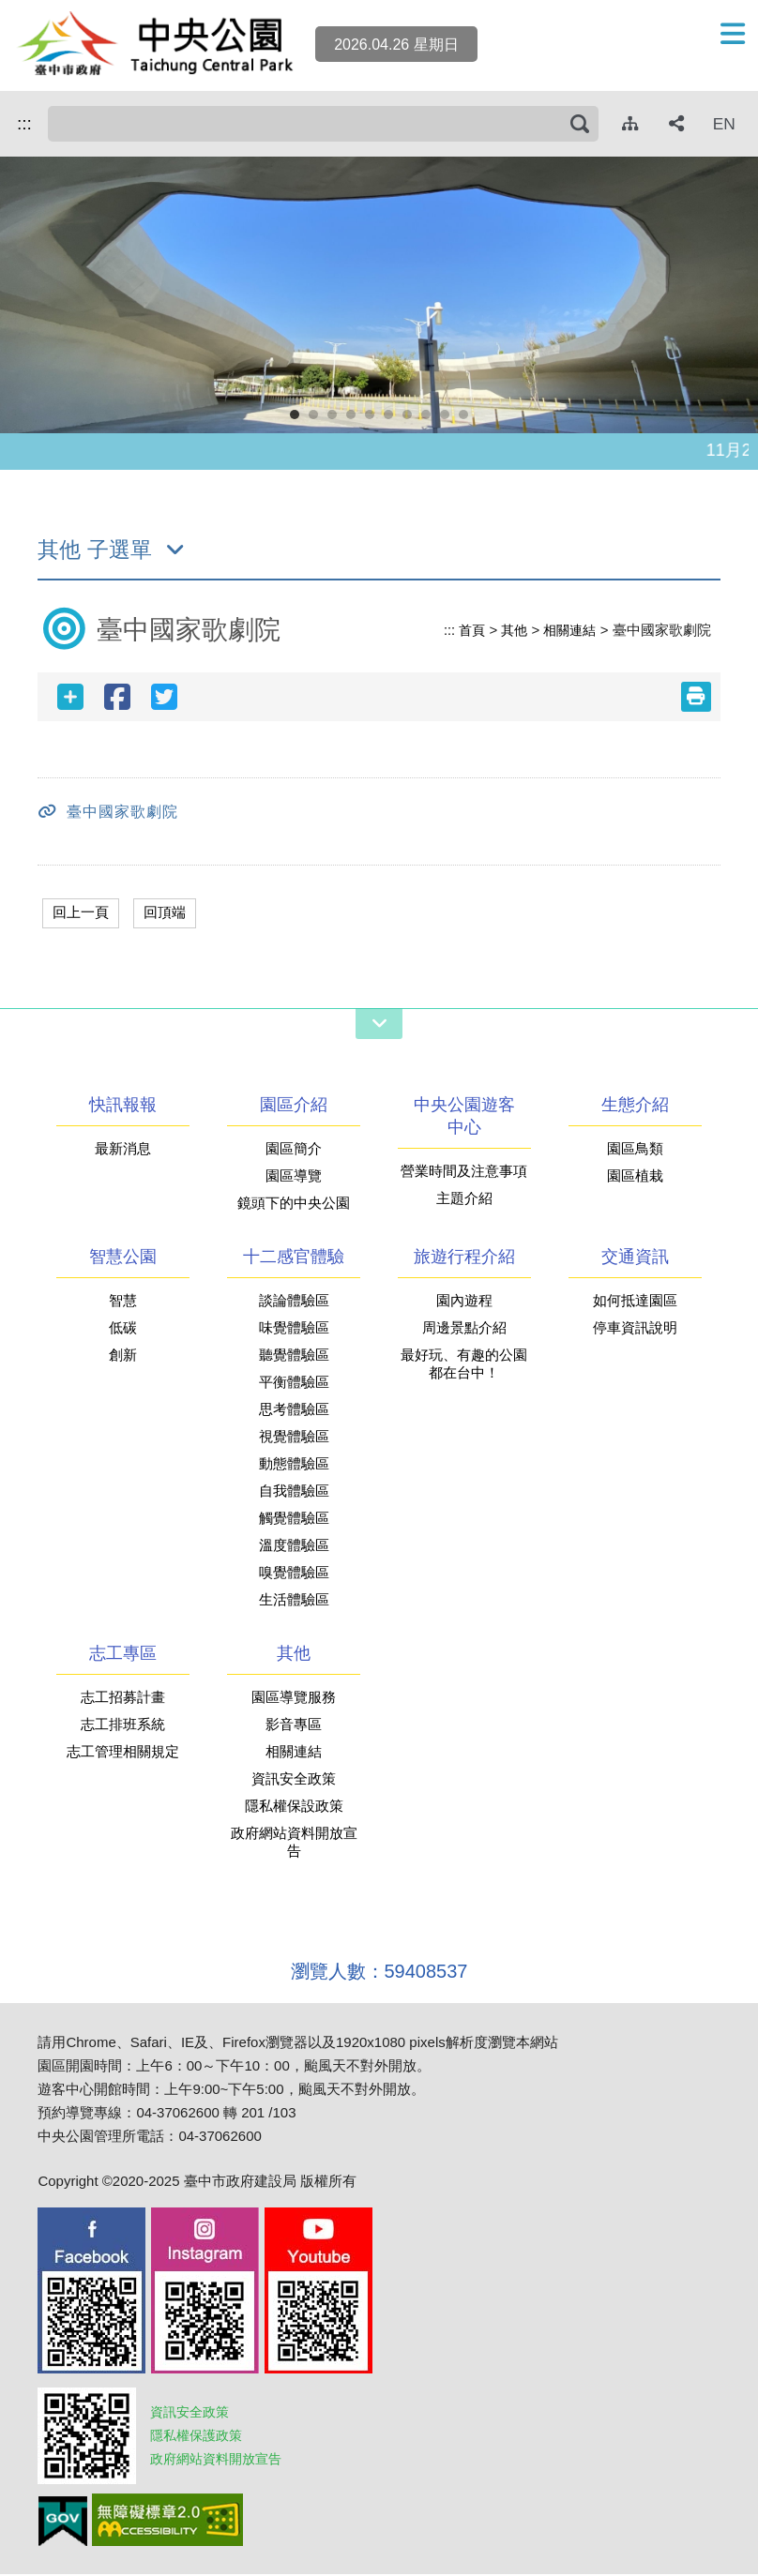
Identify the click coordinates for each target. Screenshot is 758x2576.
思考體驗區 (294, 1411)
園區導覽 (293, 1177)
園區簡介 (293, 1150)
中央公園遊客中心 (464, 1117)
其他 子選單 (116, 550)
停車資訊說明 (635, 1329)
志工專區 (123, 1655)
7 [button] (411, 419)
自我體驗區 (294, 1492)
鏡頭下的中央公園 (293, 1205)
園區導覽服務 (293, 1699)
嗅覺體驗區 (294, 1574)
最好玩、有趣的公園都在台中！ (464, 1365)
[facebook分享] (117, 698)
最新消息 (123, 1150)
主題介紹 (464, 1200)
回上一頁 (83, 914)
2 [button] (318, 419)
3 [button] (336, 419)
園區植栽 (635, 1177)
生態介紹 (635, 1106)
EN (723, 123)
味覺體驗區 (294, 1329)
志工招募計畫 (123, 1699)
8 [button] (430, 419)
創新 (123, 1356)
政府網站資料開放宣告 (294, 1843)
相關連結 (567, 631)
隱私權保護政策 (199, 2437)
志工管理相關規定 (123, 1753)
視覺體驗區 (294, 1438)
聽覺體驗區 (294, 1356)
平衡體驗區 (294, 1384)
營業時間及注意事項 (464, 1173)
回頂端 (169, 914)
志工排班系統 (123, 1726)
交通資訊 (635, 1258)
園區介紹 (293, 1106)
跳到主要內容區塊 (9, 9)
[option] (379, 295)
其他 (509, 631)
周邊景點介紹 (464, 1329)
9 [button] (449, 419)
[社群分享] (677, 124)
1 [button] (299, 419)
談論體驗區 (294, 1302)
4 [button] (355, 419)
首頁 (465, 631)
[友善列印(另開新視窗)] (696, 698)
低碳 (123, 1329)
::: (23, 123)
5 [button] (374, 419)
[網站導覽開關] (379, 1025)
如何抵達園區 (635, 1302)
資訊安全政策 (293, 1780)
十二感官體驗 (293, 1258)
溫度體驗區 (294, 1547)
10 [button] (468, 419)
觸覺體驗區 (294, 1520)
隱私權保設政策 (294, 1807)
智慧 (123, 1302)
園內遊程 (464, 1302)
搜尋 (55, 123)
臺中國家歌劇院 (112, 813)
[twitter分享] (164, 698)
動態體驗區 (294, 1465)
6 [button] (393, 419)
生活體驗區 (294, 1601)
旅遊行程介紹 (464, 1258)
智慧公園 (123, 1258)
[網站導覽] (630, 124)
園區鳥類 (635, 1150)
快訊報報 (123, 1106)
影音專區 (293, 1726)
